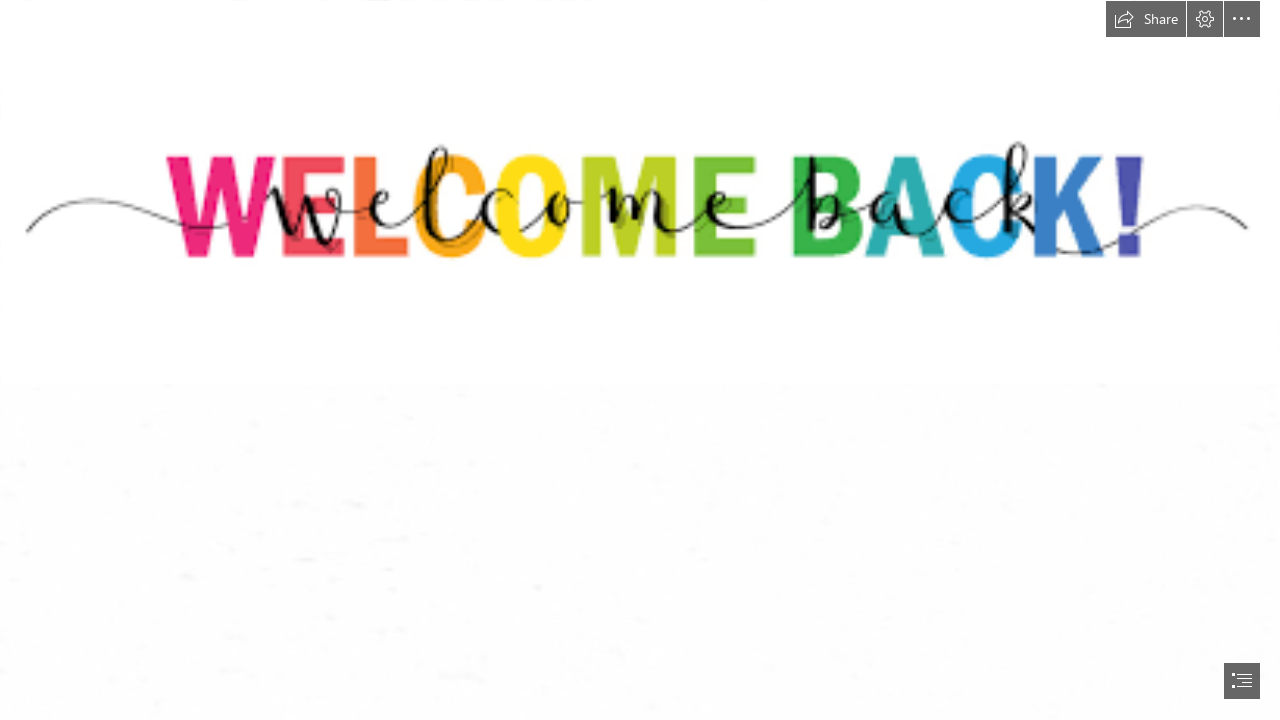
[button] (1146, 19)
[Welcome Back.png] (640, 192)
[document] (640, 360)
